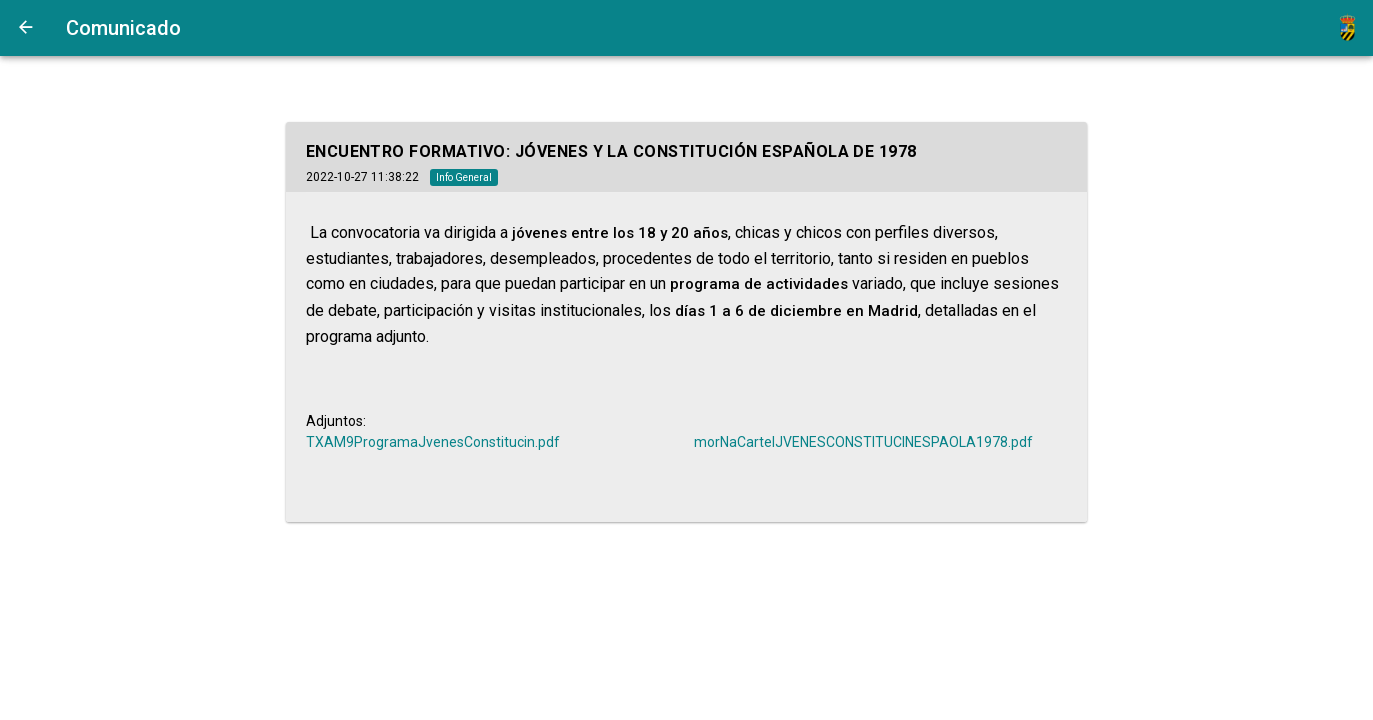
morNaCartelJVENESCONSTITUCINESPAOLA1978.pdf (863, 442)
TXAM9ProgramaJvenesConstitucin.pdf (433, 442)
